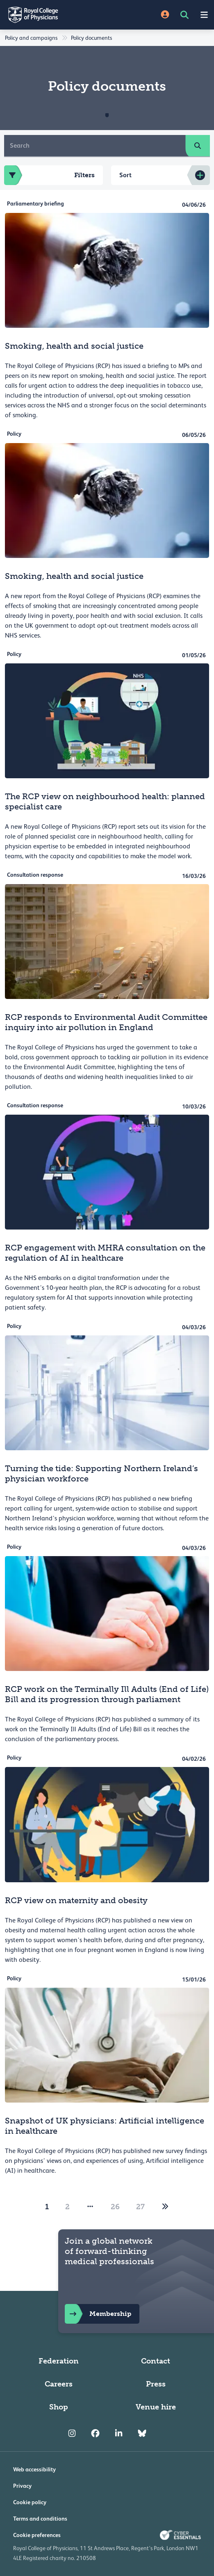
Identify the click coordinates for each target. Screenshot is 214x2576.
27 (140, 2206)
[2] (165, 2206)
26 (115, 2206)
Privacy (22, 2485)
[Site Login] (165, 15)
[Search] (95, 145)
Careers (59, 2384)
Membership (98, 2314)
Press (156, 2384)
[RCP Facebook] (95, 2433)
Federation (59, 2361)
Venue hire (156, 2406)
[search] (197, 145)
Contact (155, 2361)
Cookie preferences (37, 2535)
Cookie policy (29, 2502)
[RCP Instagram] (72, 2433)
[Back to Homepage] (53, 15)
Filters (49, 175)
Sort (125, 175)
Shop (58, 2406)
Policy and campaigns (31, 37)
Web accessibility (34, 2469)
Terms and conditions (40, 2518)
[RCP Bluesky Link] (142, 2433)
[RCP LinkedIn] (118, 2433)
